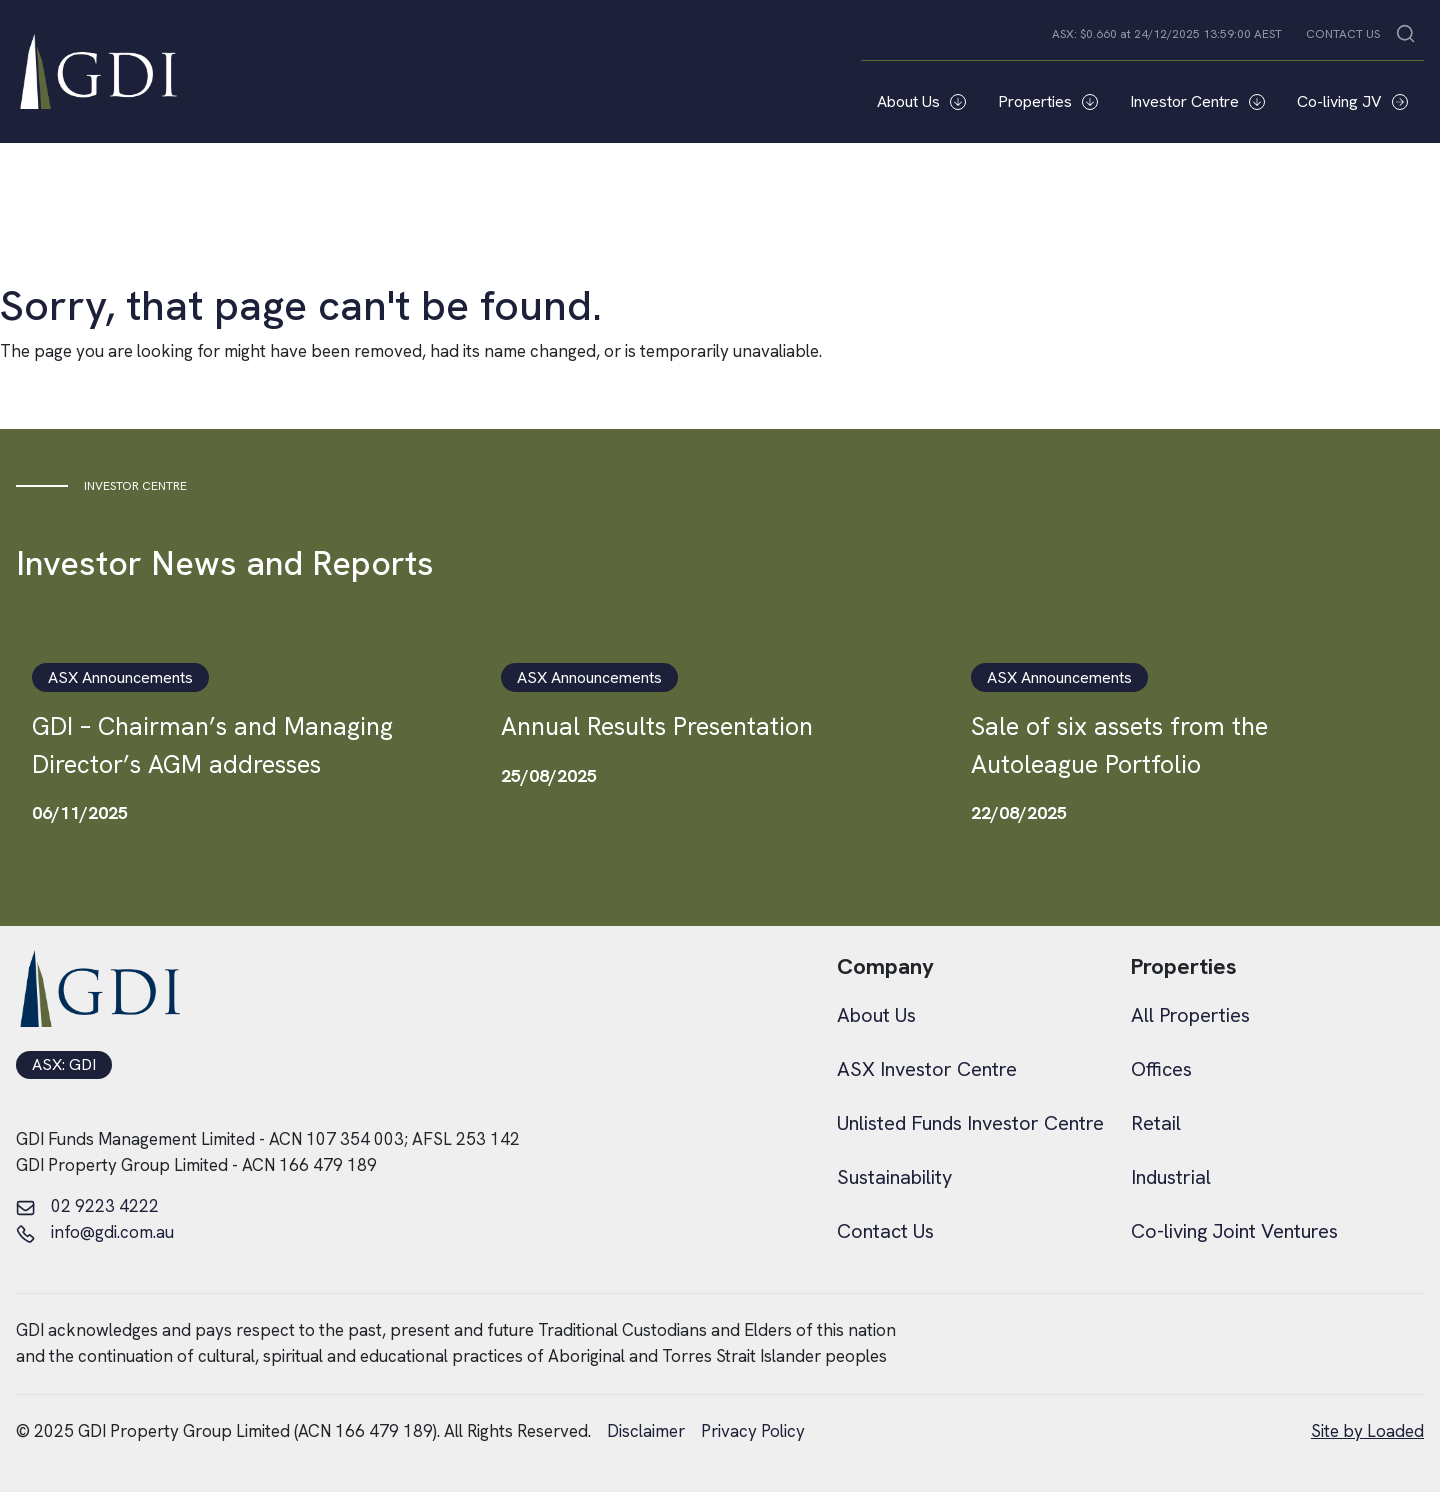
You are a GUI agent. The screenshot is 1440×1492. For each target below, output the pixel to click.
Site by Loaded (1367, 1431)
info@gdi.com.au (95, 1233)
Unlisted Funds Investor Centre (970, 1123)
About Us (921, 101)
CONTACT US (1343, 34)
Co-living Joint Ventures (1234, 1231)
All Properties (1190, 1015)
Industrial (1171, 1177)
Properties (1048, 101)
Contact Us (885, 1231)
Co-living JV (1352, 101)
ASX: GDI (64, 1065)
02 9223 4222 (87, 1207)
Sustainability (894, 1177)
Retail (1156, 1123)
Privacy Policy (753, 1431)
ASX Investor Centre (927, 1069)
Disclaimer (646, 1431)
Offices (1161, 1069)
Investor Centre (1197, 101)
